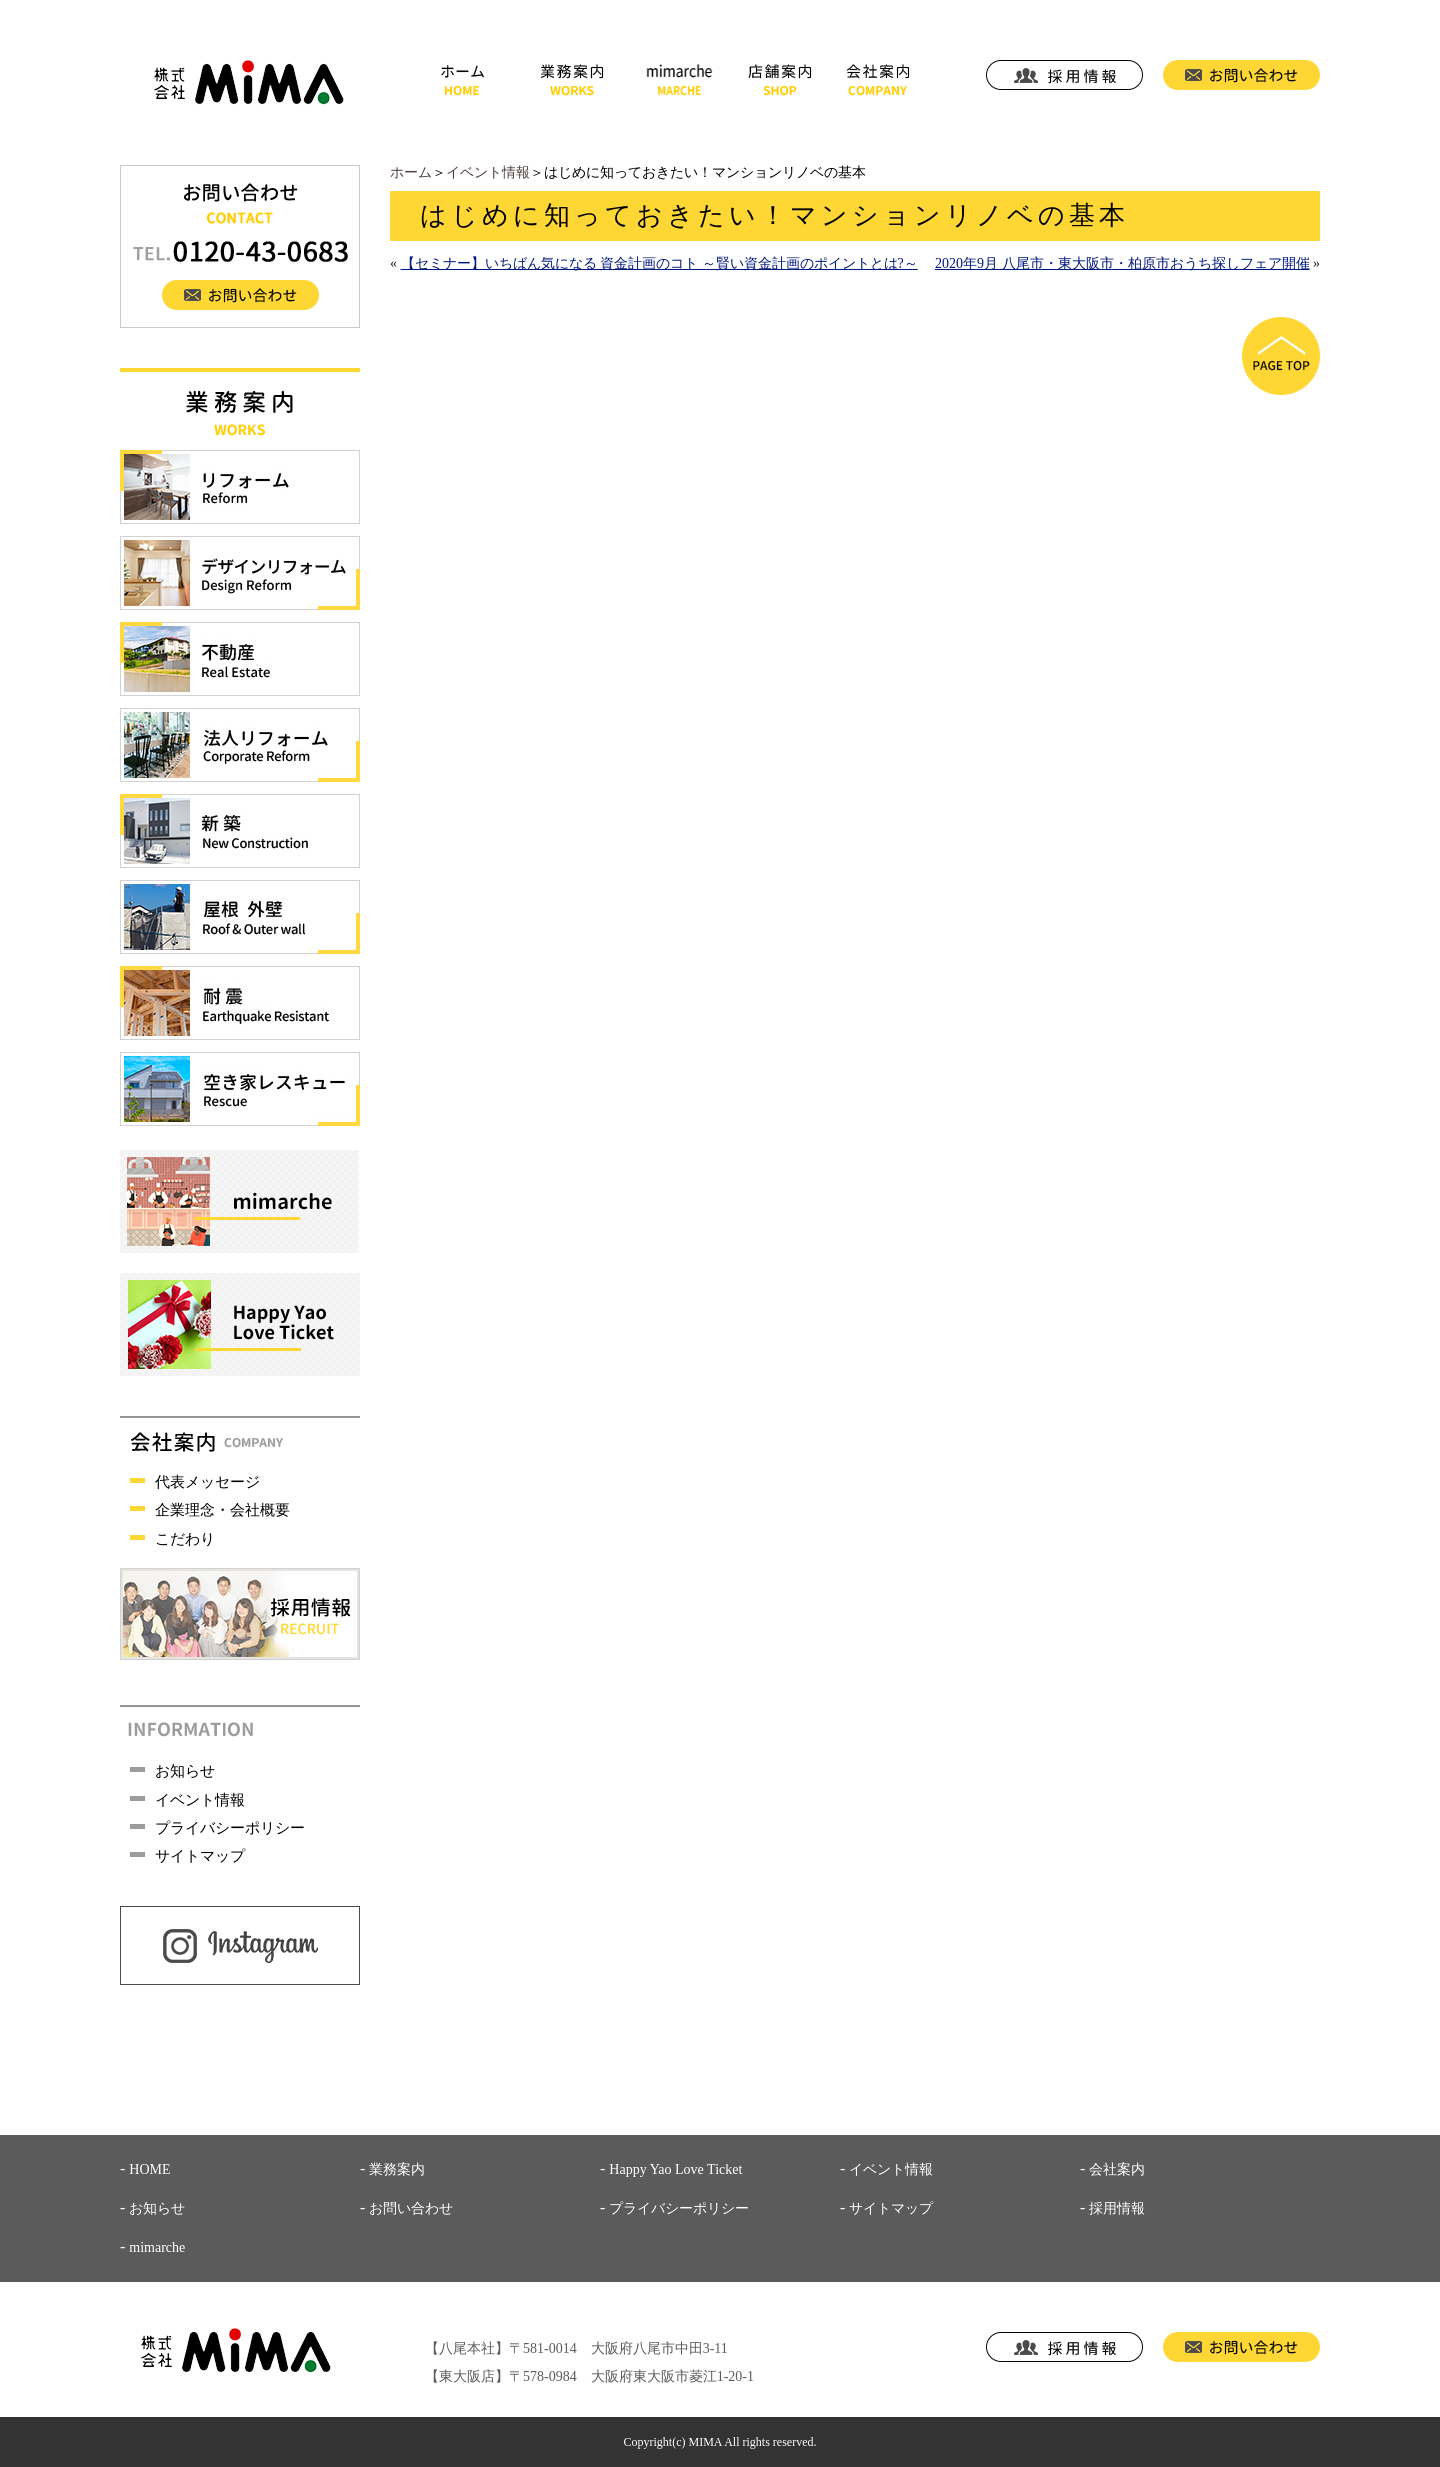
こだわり (185, 1539)
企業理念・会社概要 (222, 1510)
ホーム (411, 172)
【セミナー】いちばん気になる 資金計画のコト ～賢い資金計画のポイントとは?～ (659, 263)
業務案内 (397, 2169)
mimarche (157, 2247)
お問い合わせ (411, 2208)
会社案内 (1117, 2169)
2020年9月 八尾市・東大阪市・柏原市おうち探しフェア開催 (1122, 263)
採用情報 (1117, 2208)
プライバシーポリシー (230, 1828)
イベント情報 (488, 172)
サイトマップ (200, 1856)
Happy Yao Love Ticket (675, 2169)
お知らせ (185, 1771)
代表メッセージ (207, 1482)
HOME (149, 2169)
